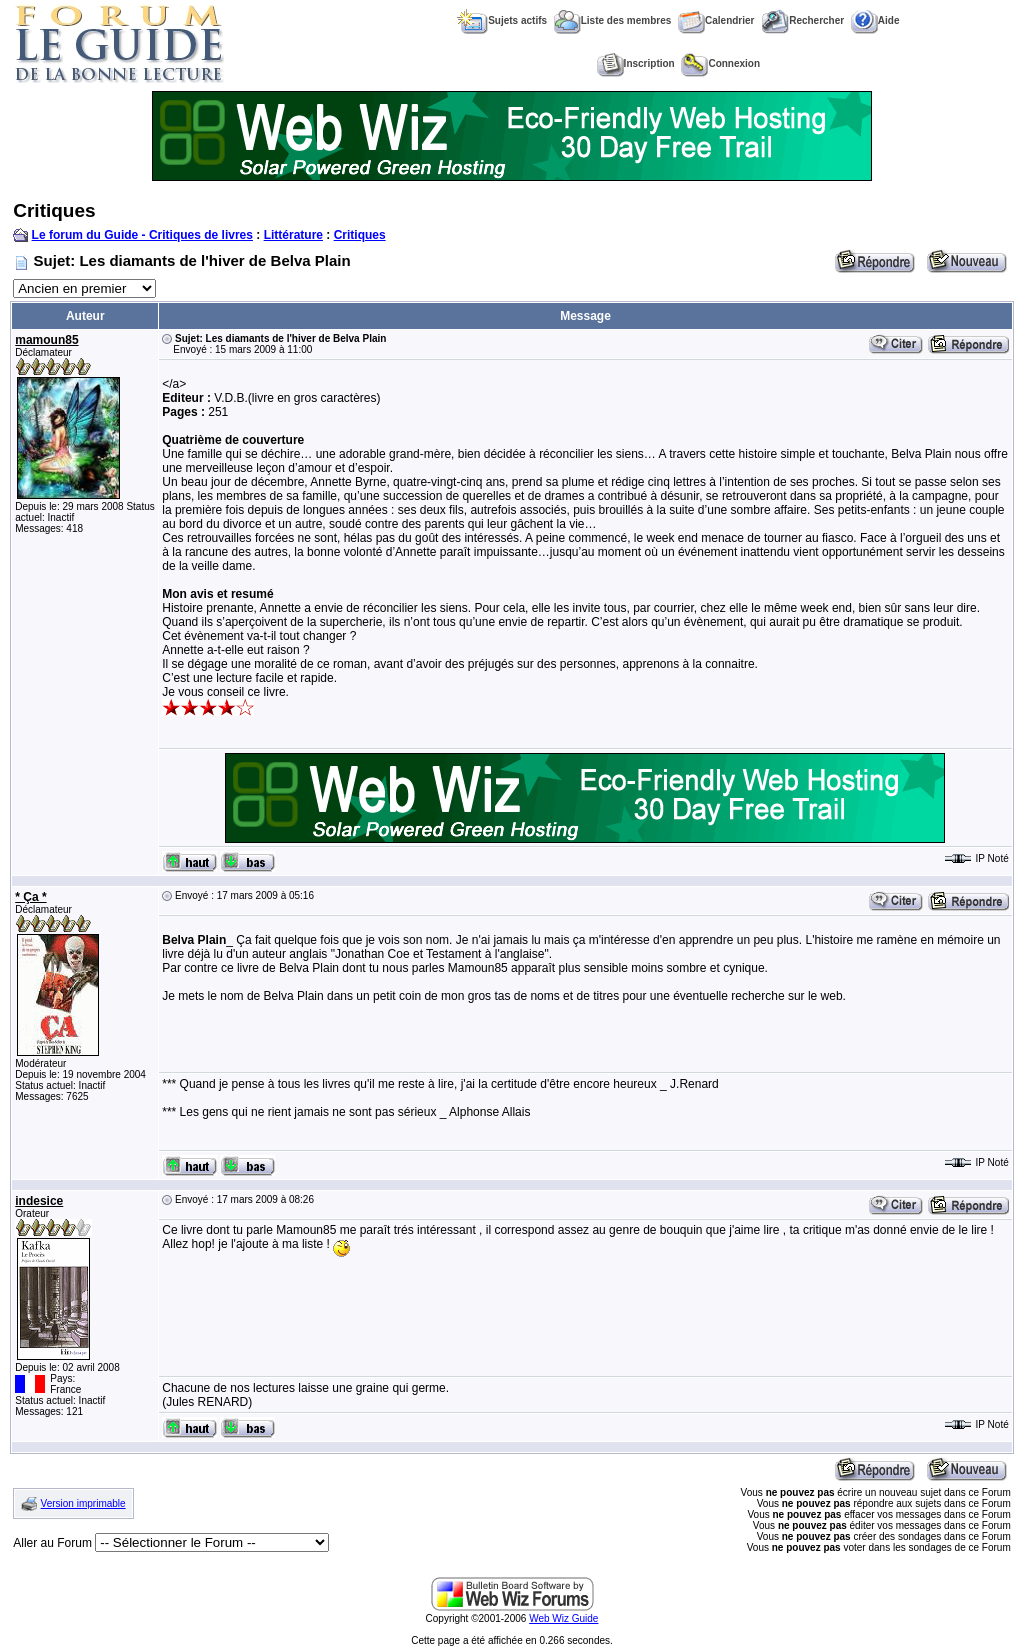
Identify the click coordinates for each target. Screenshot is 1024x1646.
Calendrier (716, 20)
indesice (39, 1201)
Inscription (636, 63)
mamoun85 (46, 340)
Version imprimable (83, 1503)
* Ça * (30, 897)
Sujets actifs (502, 20)
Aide (875, 20)
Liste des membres (613, 20)
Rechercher (802, 20)
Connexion (720, 63)
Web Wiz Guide (563, 1618)
